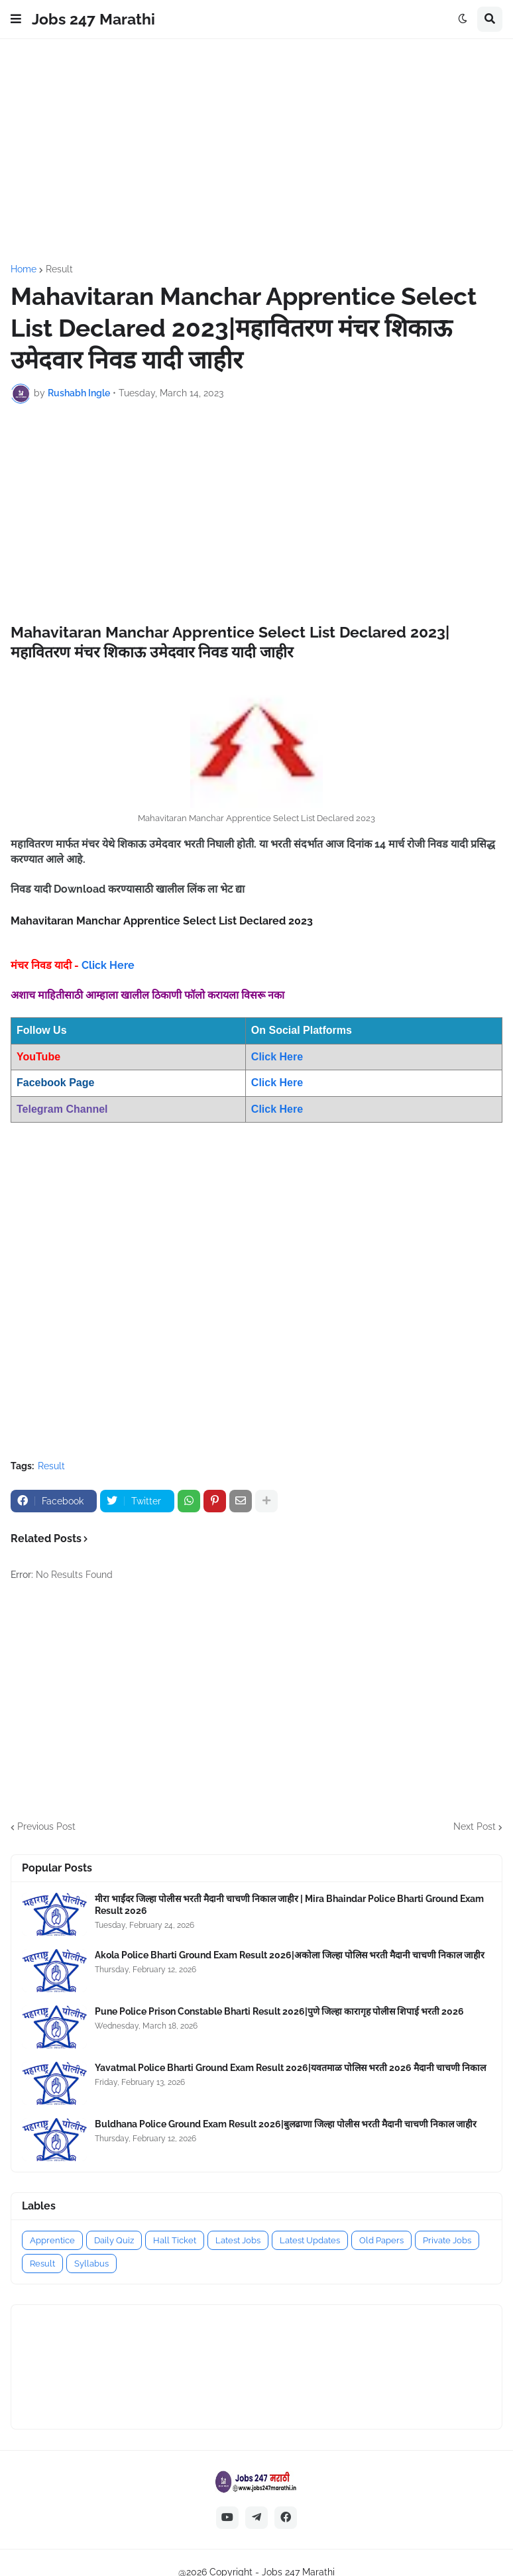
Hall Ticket (174, 2240)
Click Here (108, 965)
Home (23, 269)
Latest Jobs (237, 2240)
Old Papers (381, 2240)
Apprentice (52, 2240)
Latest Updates (310, 2240)
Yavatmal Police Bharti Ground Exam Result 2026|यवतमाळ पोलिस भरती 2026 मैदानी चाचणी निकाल (290, 2067)
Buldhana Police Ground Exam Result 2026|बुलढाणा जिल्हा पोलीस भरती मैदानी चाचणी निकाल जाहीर (286, 2124)
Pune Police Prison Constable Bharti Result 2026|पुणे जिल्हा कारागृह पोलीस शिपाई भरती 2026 (279, 2011)
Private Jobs (447, 2240)
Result (59, 269)
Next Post (474, 1826)
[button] (16, 19)
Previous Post (46, 1826)
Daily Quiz (114, 2240)
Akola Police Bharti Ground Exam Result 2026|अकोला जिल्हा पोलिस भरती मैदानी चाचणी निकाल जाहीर (289, 1955)
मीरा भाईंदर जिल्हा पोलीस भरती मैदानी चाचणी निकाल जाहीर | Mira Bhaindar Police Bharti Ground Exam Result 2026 (289, 1904)
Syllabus (91, 2263)
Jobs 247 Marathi (93, 19)
